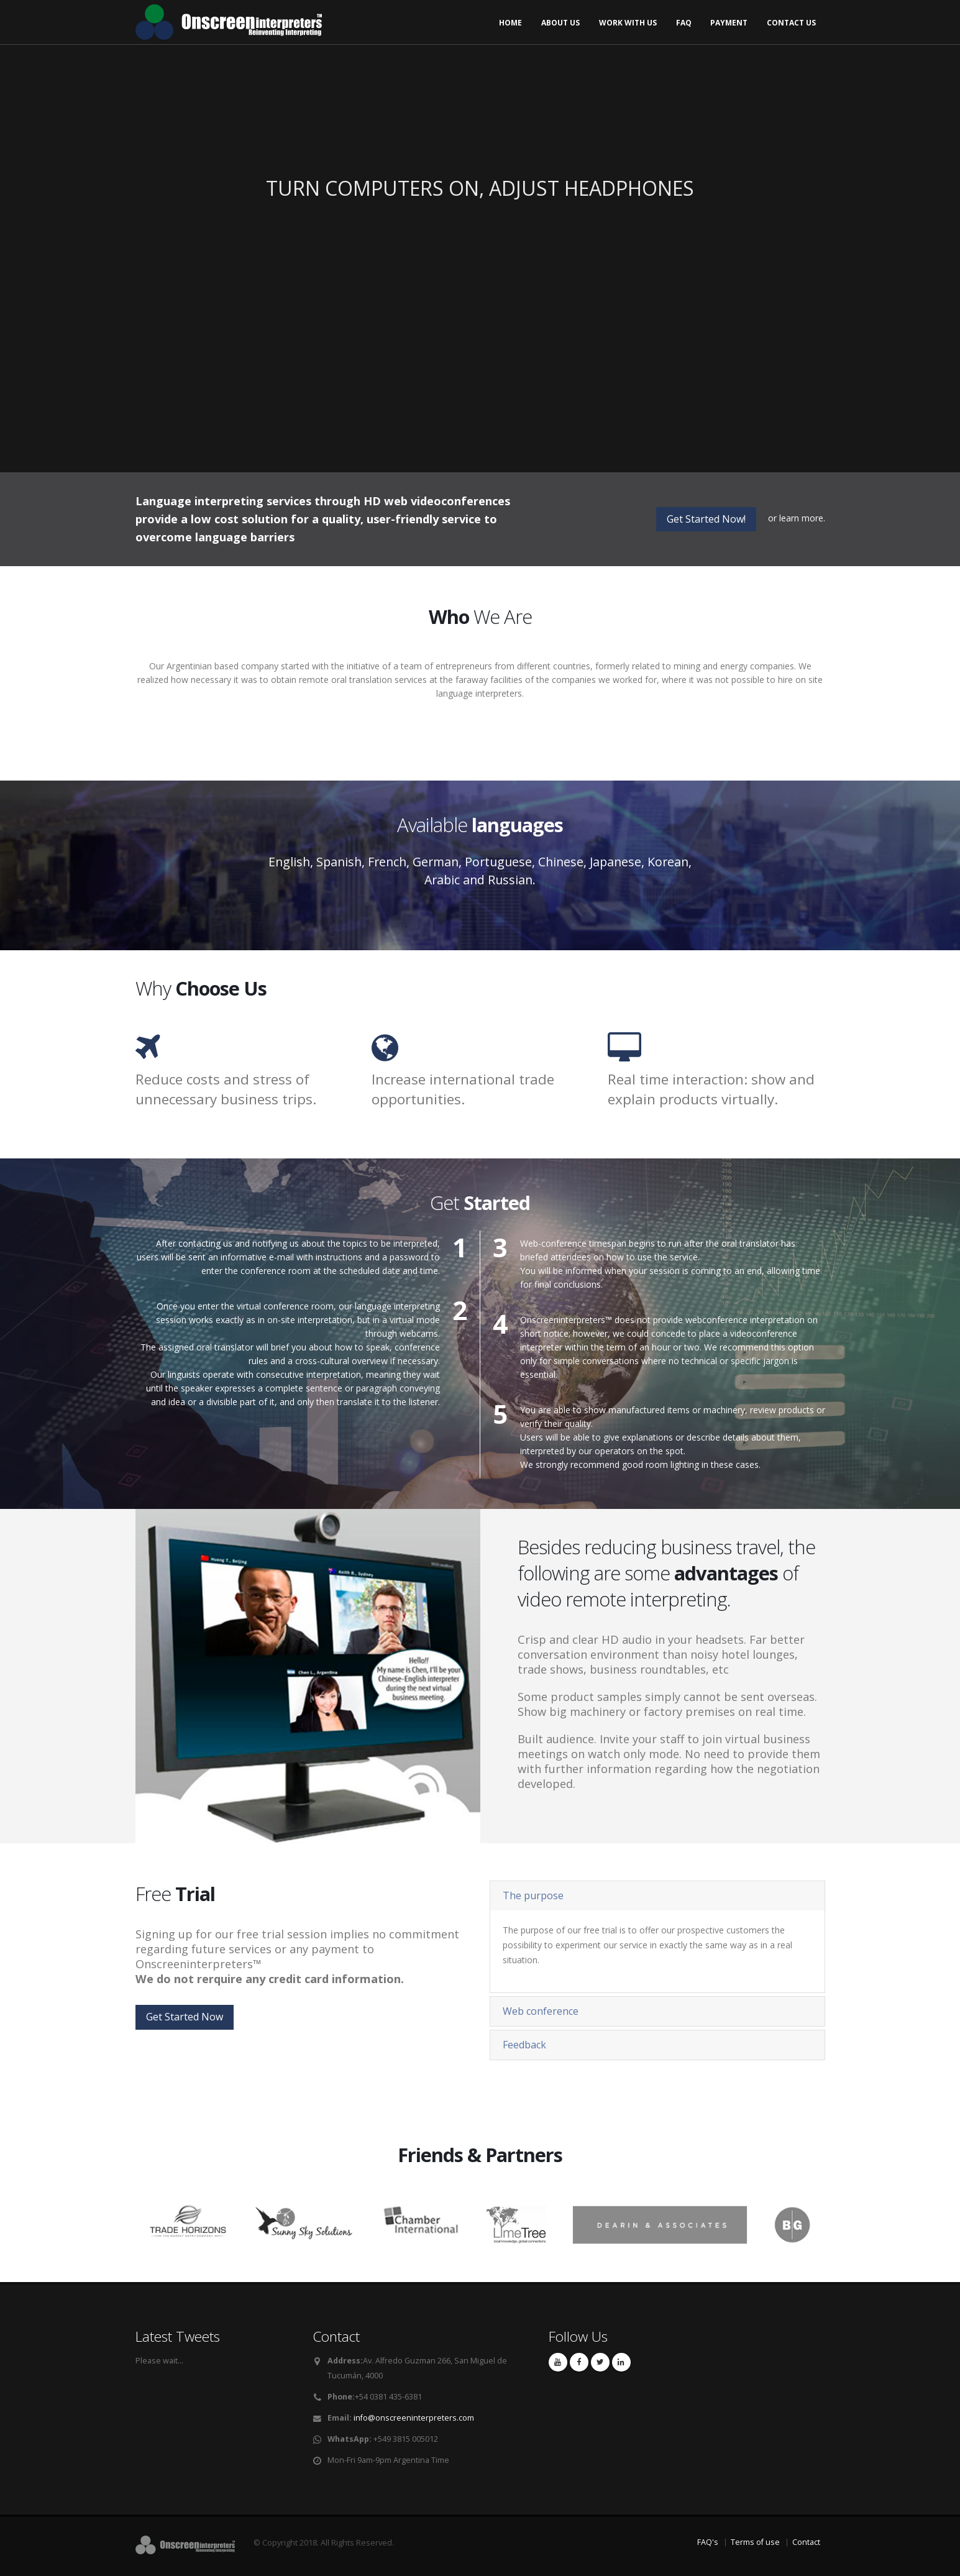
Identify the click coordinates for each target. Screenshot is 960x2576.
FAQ (684, 22)
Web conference (540, 2011)
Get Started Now (184, 2017)
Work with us (628, 22)
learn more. (802, 518)
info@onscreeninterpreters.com (414, 2418)
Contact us (791, 22)
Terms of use (755, 2542)
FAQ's (707, 2542)
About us (560, 22)
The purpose (533, 1895)
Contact (806, 2542)
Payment (728, 22)
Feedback (524, 2044)
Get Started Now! (706, 519)
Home (510, 22)
